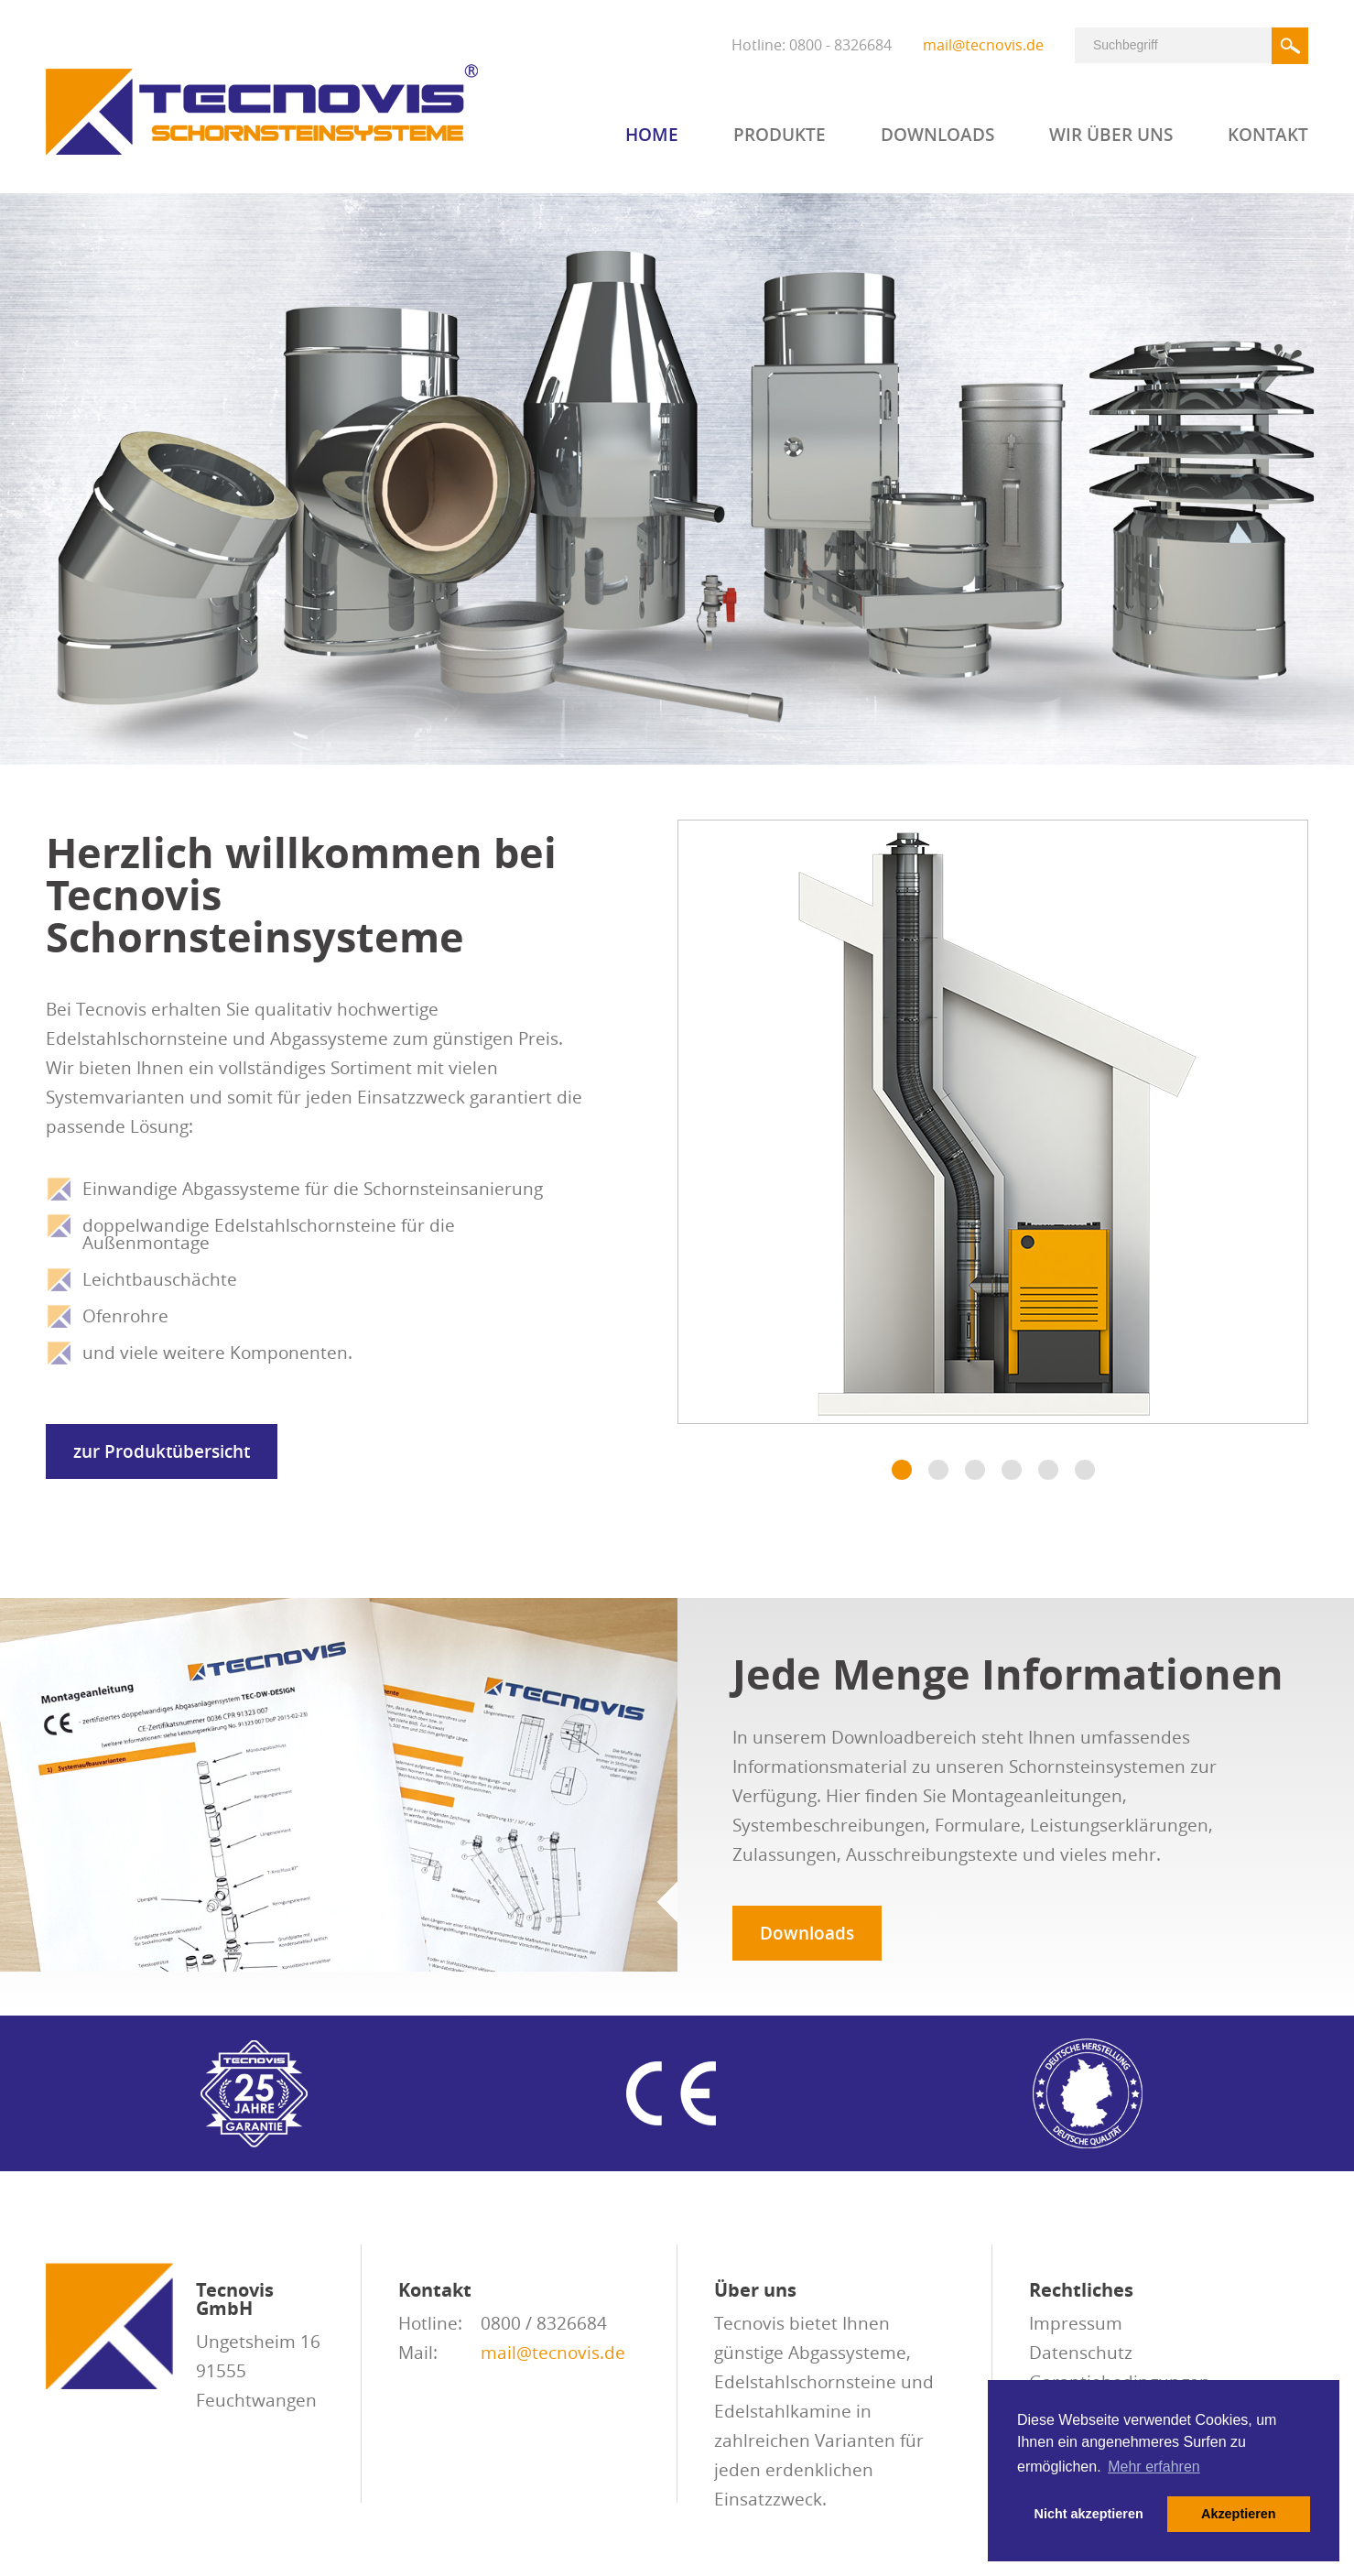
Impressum (1075, 2323)
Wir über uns (1111, 136)
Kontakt (1268, 136)
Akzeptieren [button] (1238, 2513)
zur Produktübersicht (161, 1451)
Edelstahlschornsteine (805, 2382)
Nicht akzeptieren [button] (1088, 2513)
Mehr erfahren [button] (1154, 2466)
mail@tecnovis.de (983, 45)
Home (651, 136)
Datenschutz (1080, 2352)
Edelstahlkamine (782, 2411)
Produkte (779, 136)
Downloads (937, 136)
